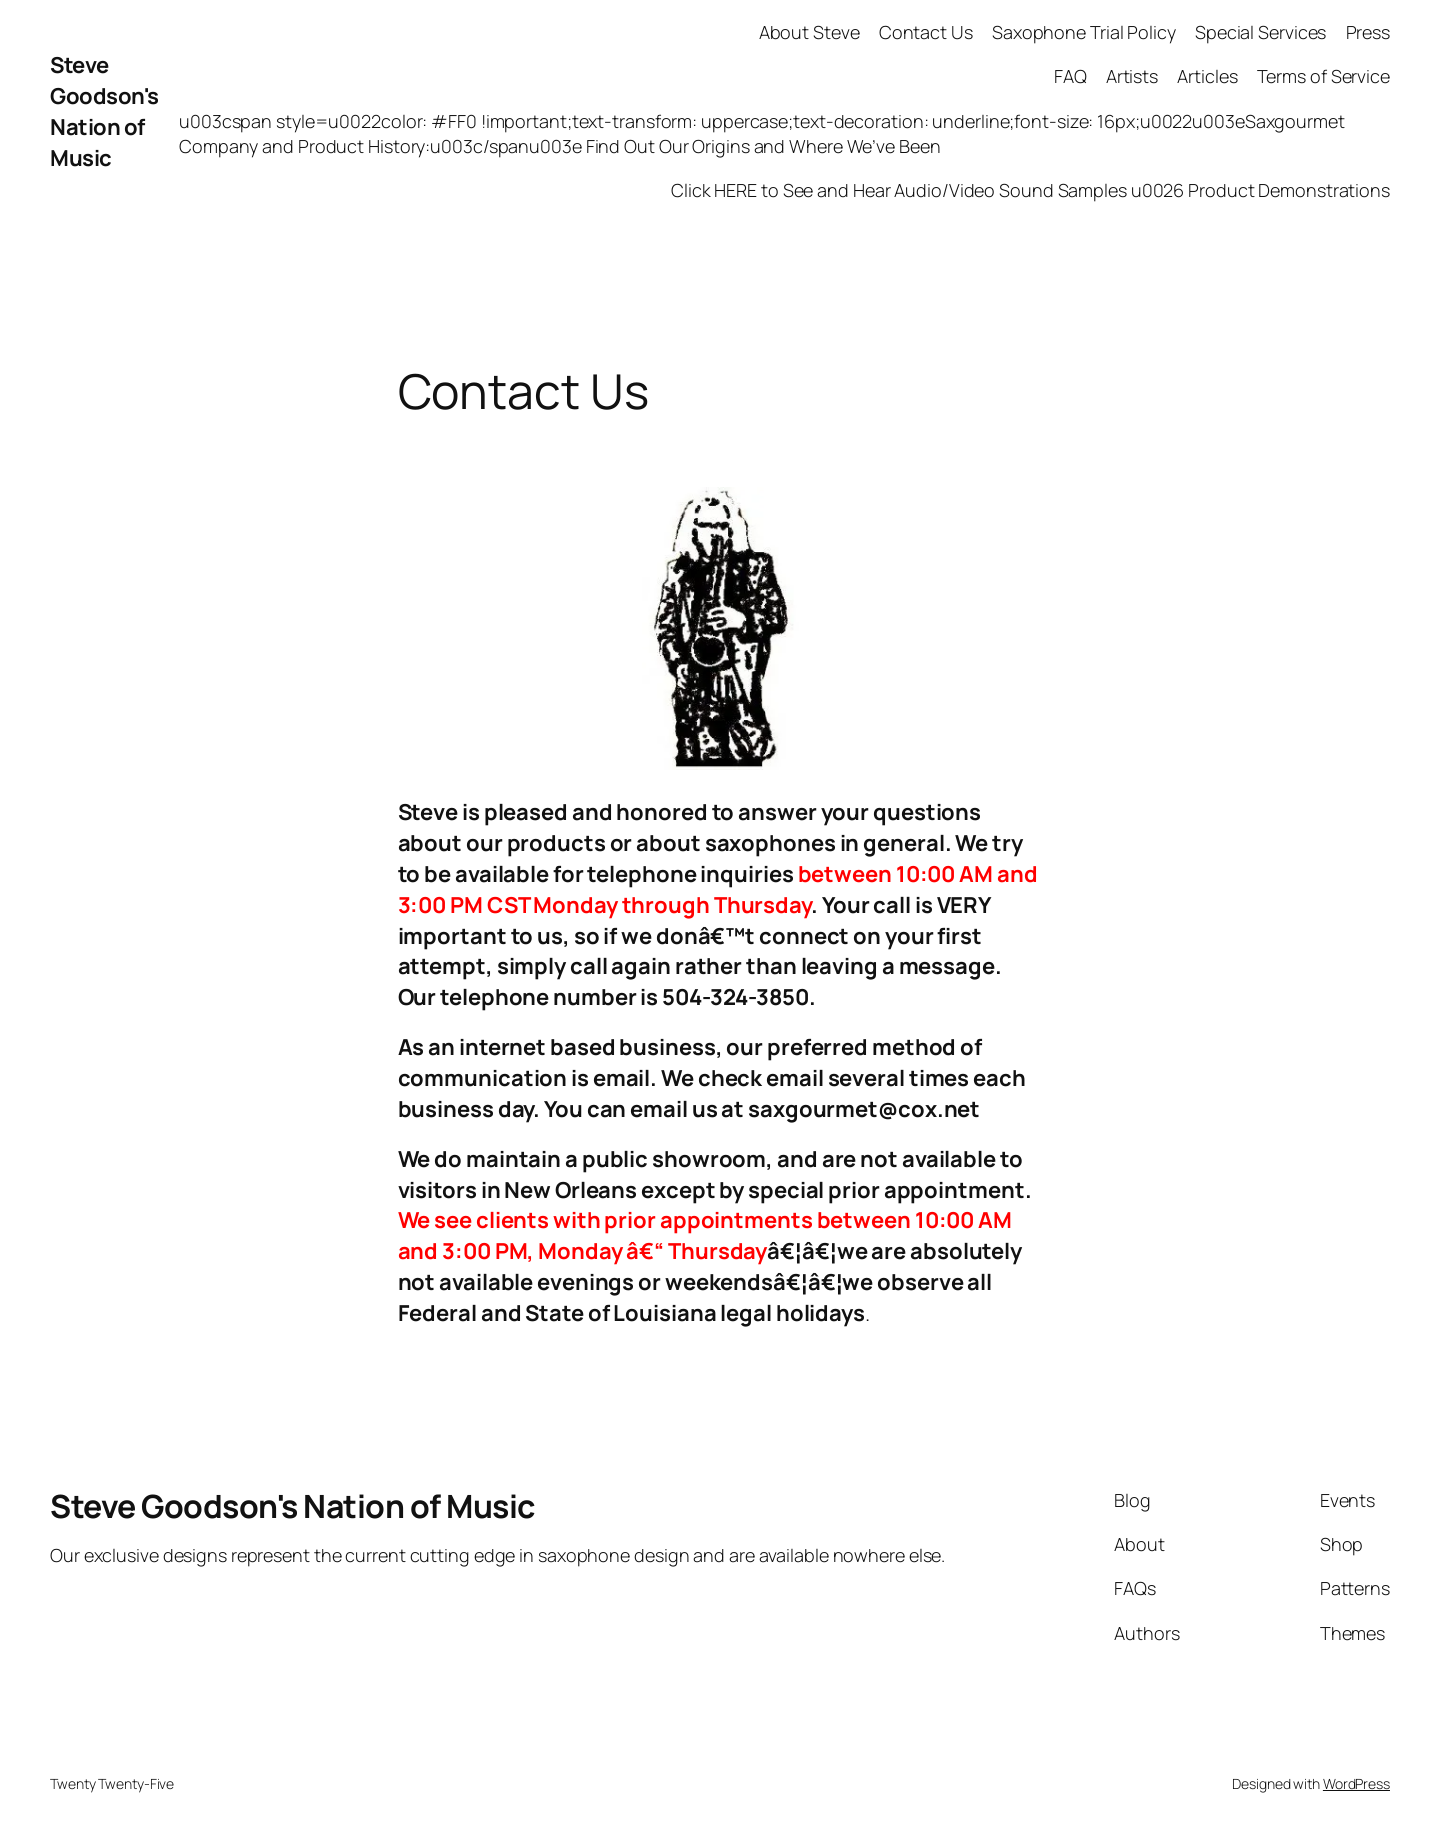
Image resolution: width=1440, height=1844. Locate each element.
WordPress (1356, 1783)
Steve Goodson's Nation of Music (104, 111)
